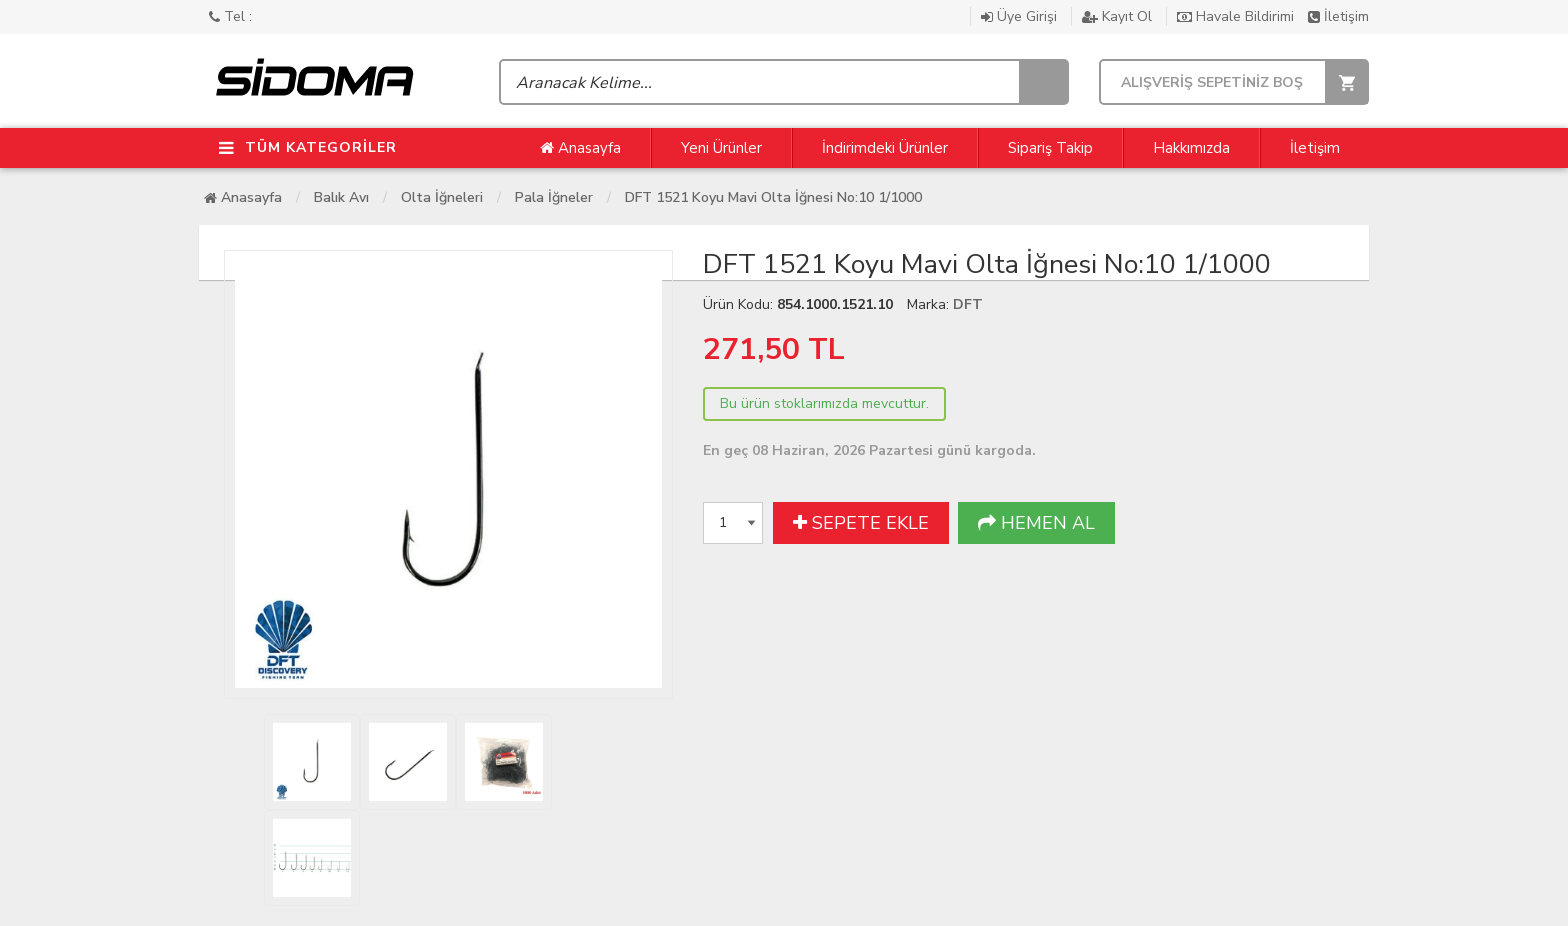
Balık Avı (341, 197)
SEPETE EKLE (861, 523)
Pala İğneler (554, 197)
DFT (968, 304)
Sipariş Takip (1050, 148)
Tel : (230, 16)
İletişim (1338, 16)
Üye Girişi (1021, 16)
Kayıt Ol (1119, 16)
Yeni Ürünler (721, 148)
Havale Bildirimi (1237, 16)
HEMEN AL (1036, 523)
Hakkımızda (1191, 148)
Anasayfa (580, 148)
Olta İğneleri (442, 197)
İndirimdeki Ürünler (885, 148)
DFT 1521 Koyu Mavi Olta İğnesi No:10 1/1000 (773, 197)
